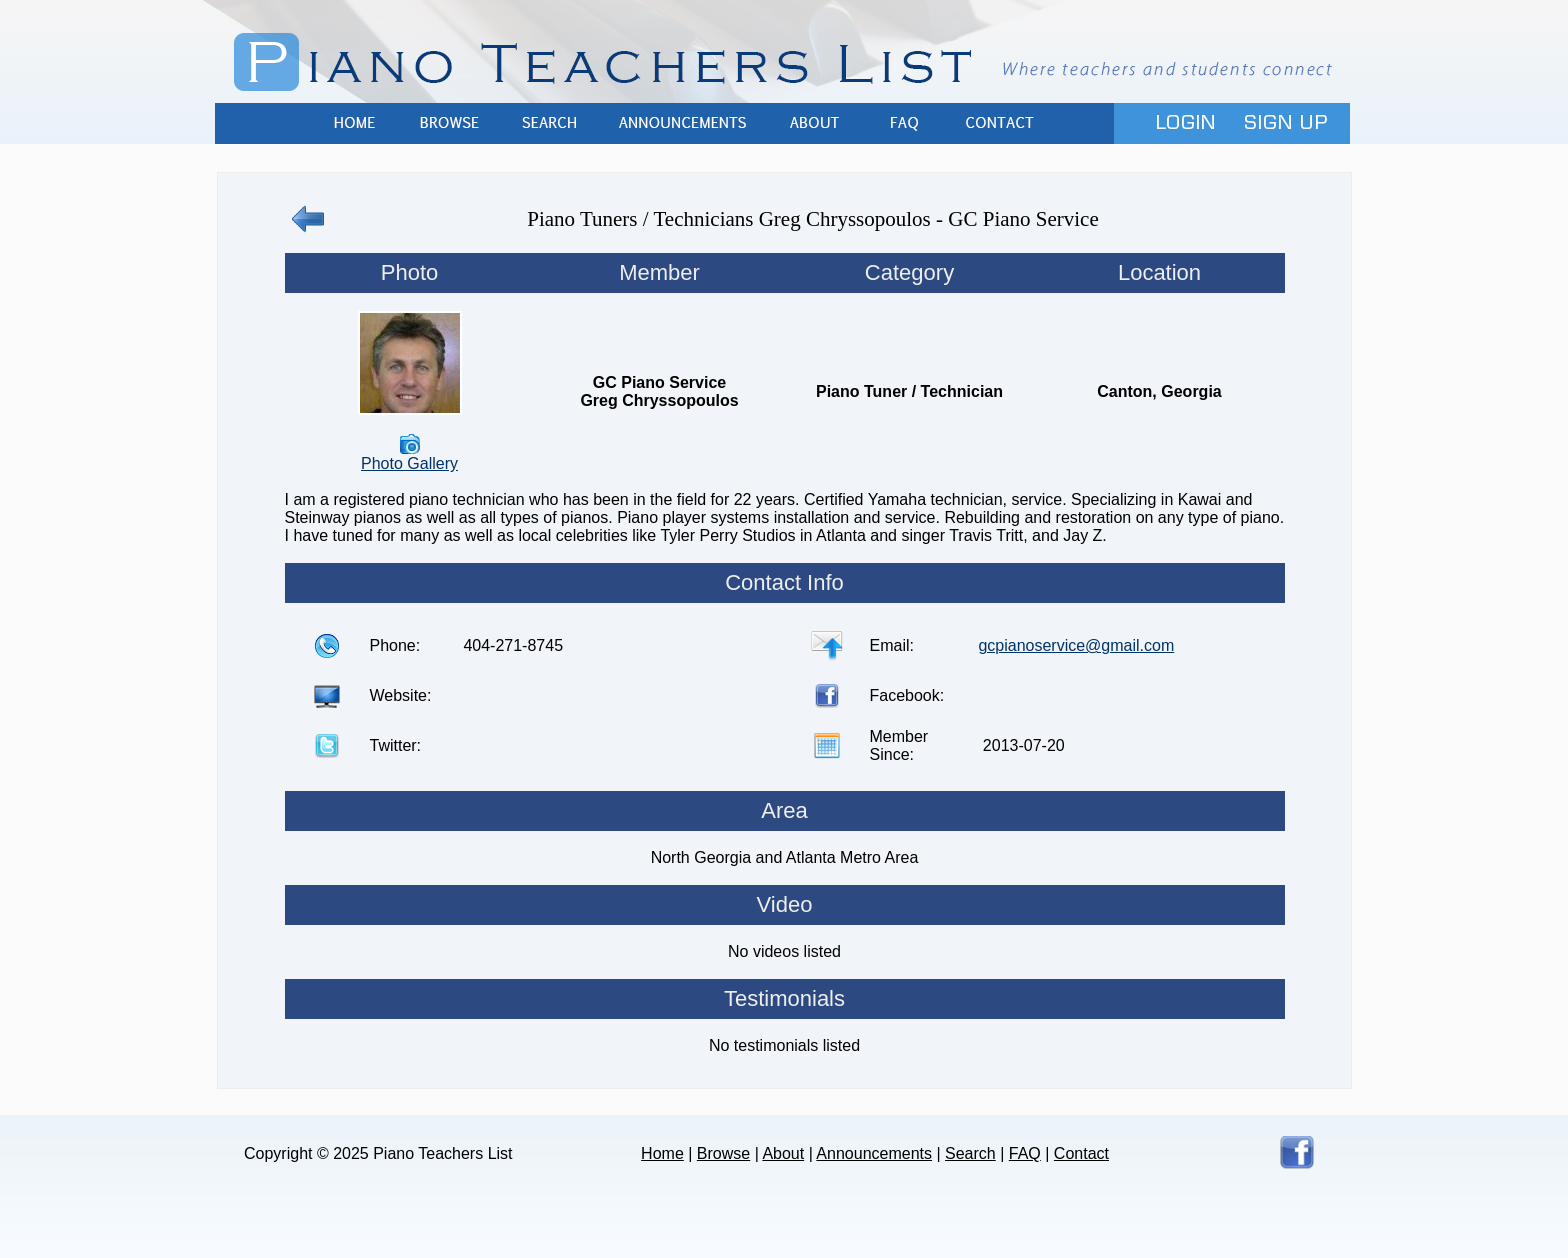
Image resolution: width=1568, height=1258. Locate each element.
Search (549, 123)
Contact (999, 123)
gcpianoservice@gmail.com (1076, 645)
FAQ (904, 123)
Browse (449, 123)
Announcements (684, 123)
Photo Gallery (409, 463)
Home (354, 123)
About (814, 123)
